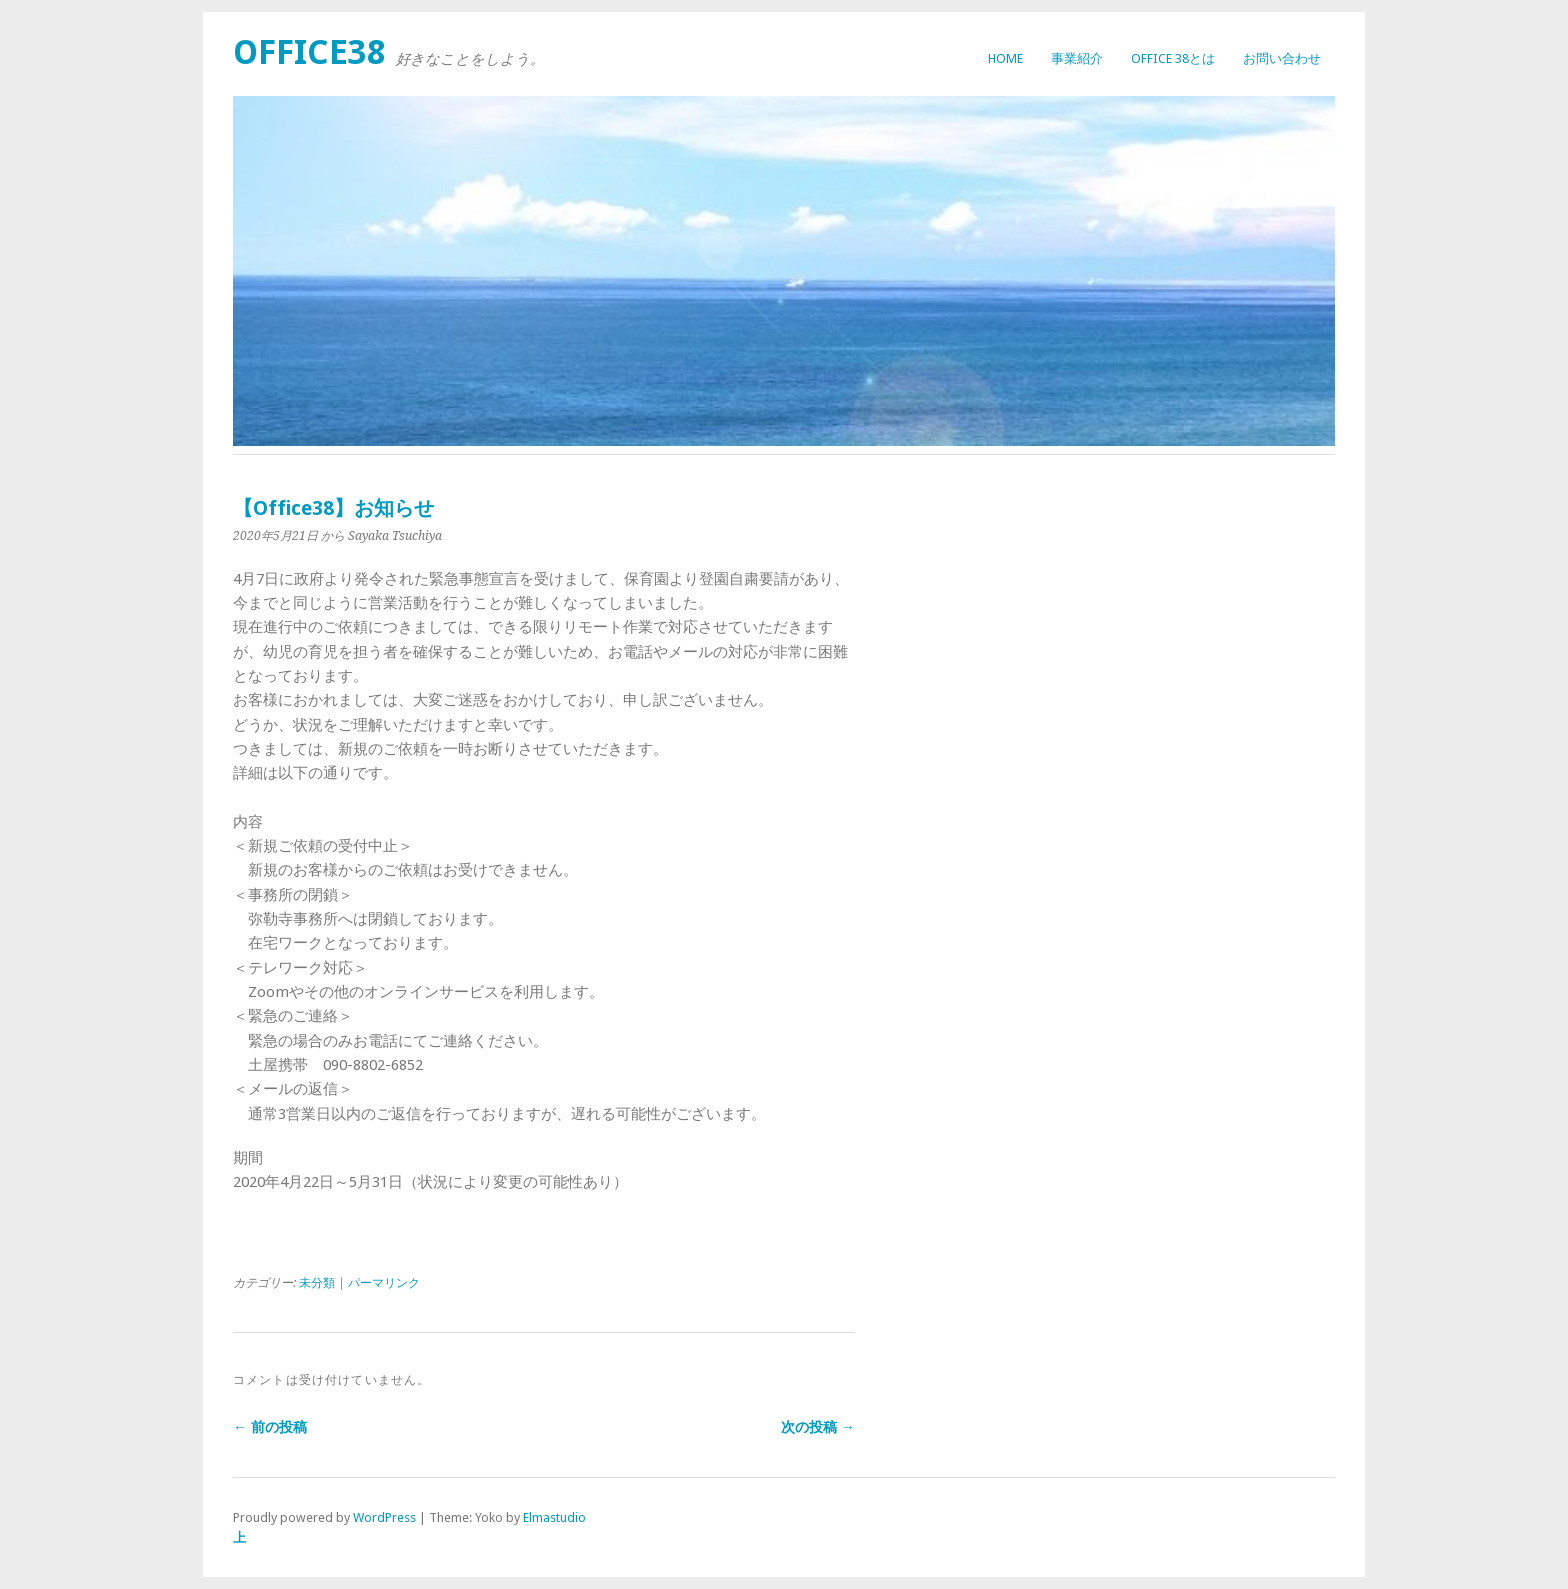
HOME (1005, 58)
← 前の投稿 (270, 1427)
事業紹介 (1077, 58)
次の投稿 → (818, 1427)
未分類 (317, 1283)
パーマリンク (384, 1283)
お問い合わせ (1282, 58)
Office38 (309, 52)
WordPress (384, 1517)
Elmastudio (554, 1517)
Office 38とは (1173, 58)
